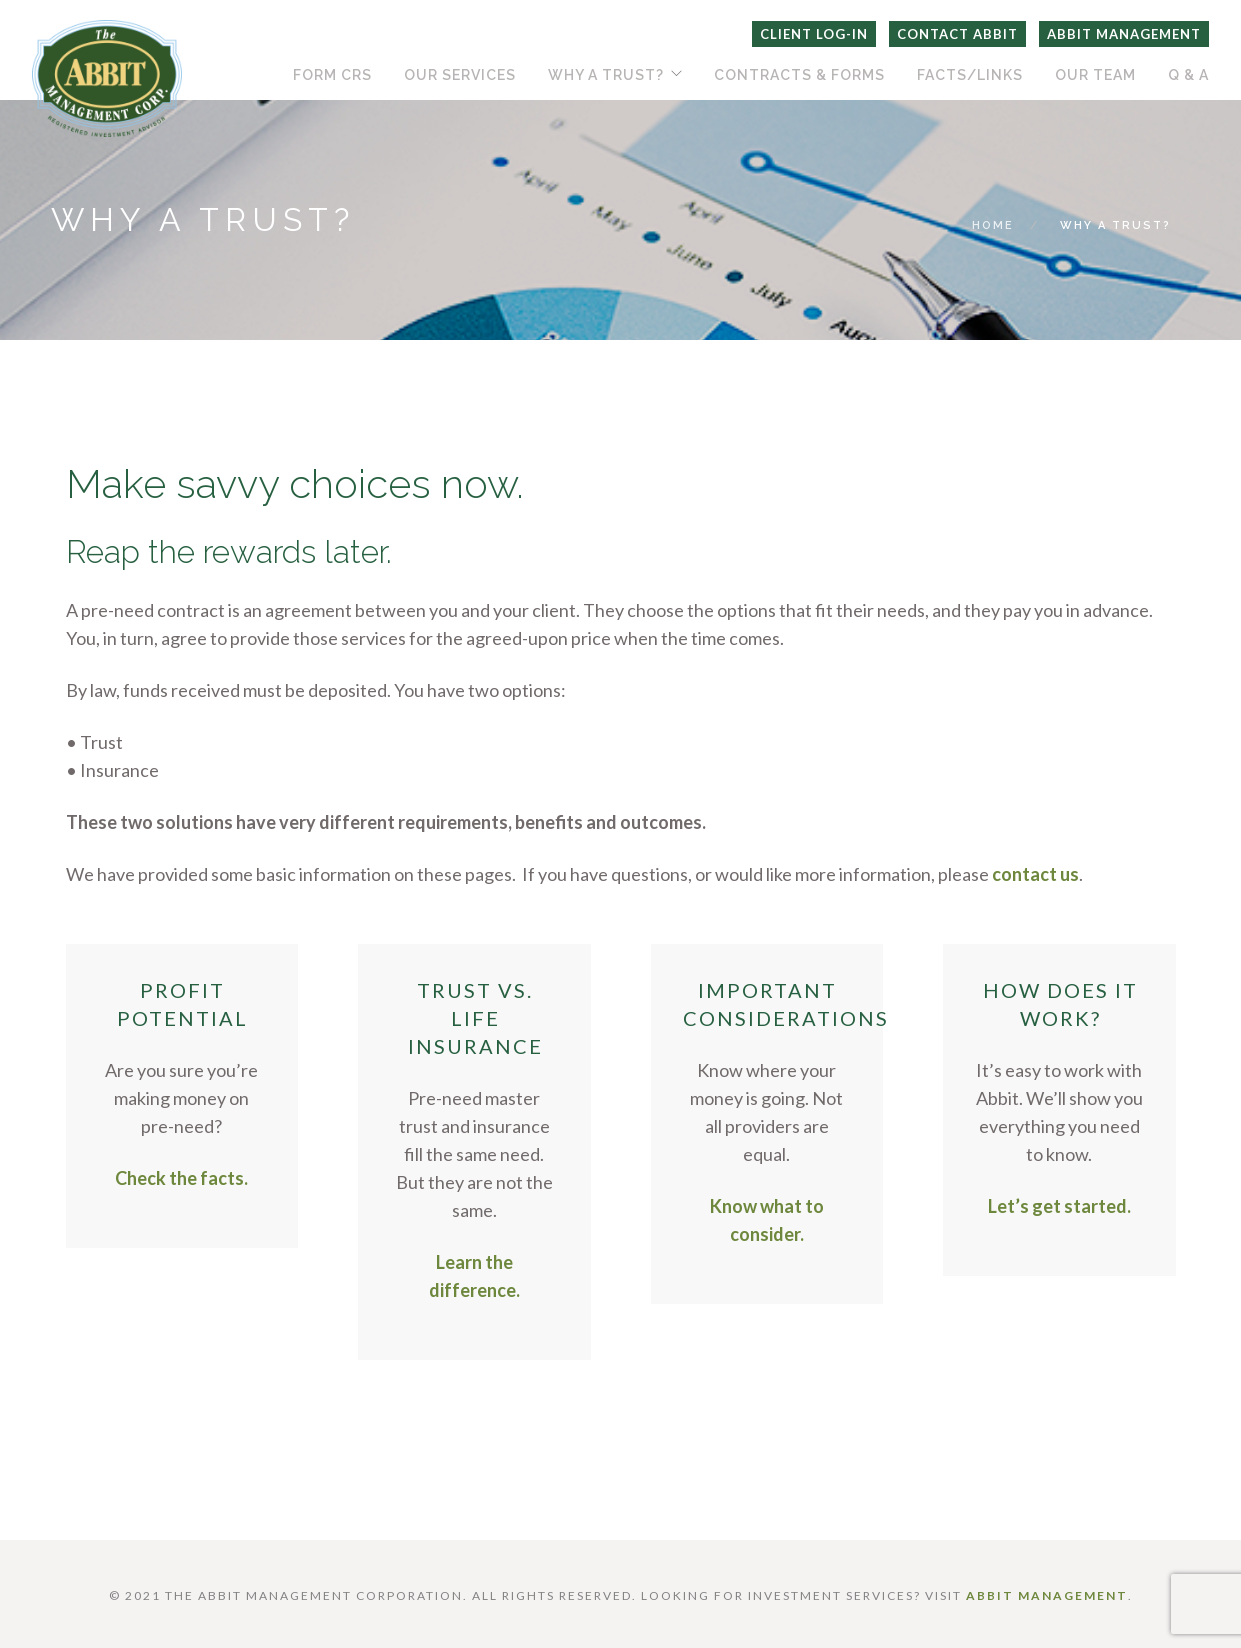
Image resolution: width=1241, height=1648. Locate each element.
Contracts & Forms (799, 75)
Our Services (460, 75)
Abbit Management (1124, 34)
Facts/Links (970, 75)
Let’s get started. (1059, 1206)
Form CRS (332, 75)
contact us (1035, 874)
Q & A (1188, 75)
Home (993, 225)
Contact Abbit (957, 34)
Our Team (1095, 75)
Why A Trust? (606, 75)
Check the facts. (181, 1178)
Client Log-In (814, 34)
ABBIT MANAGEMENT (1047, 1595)
